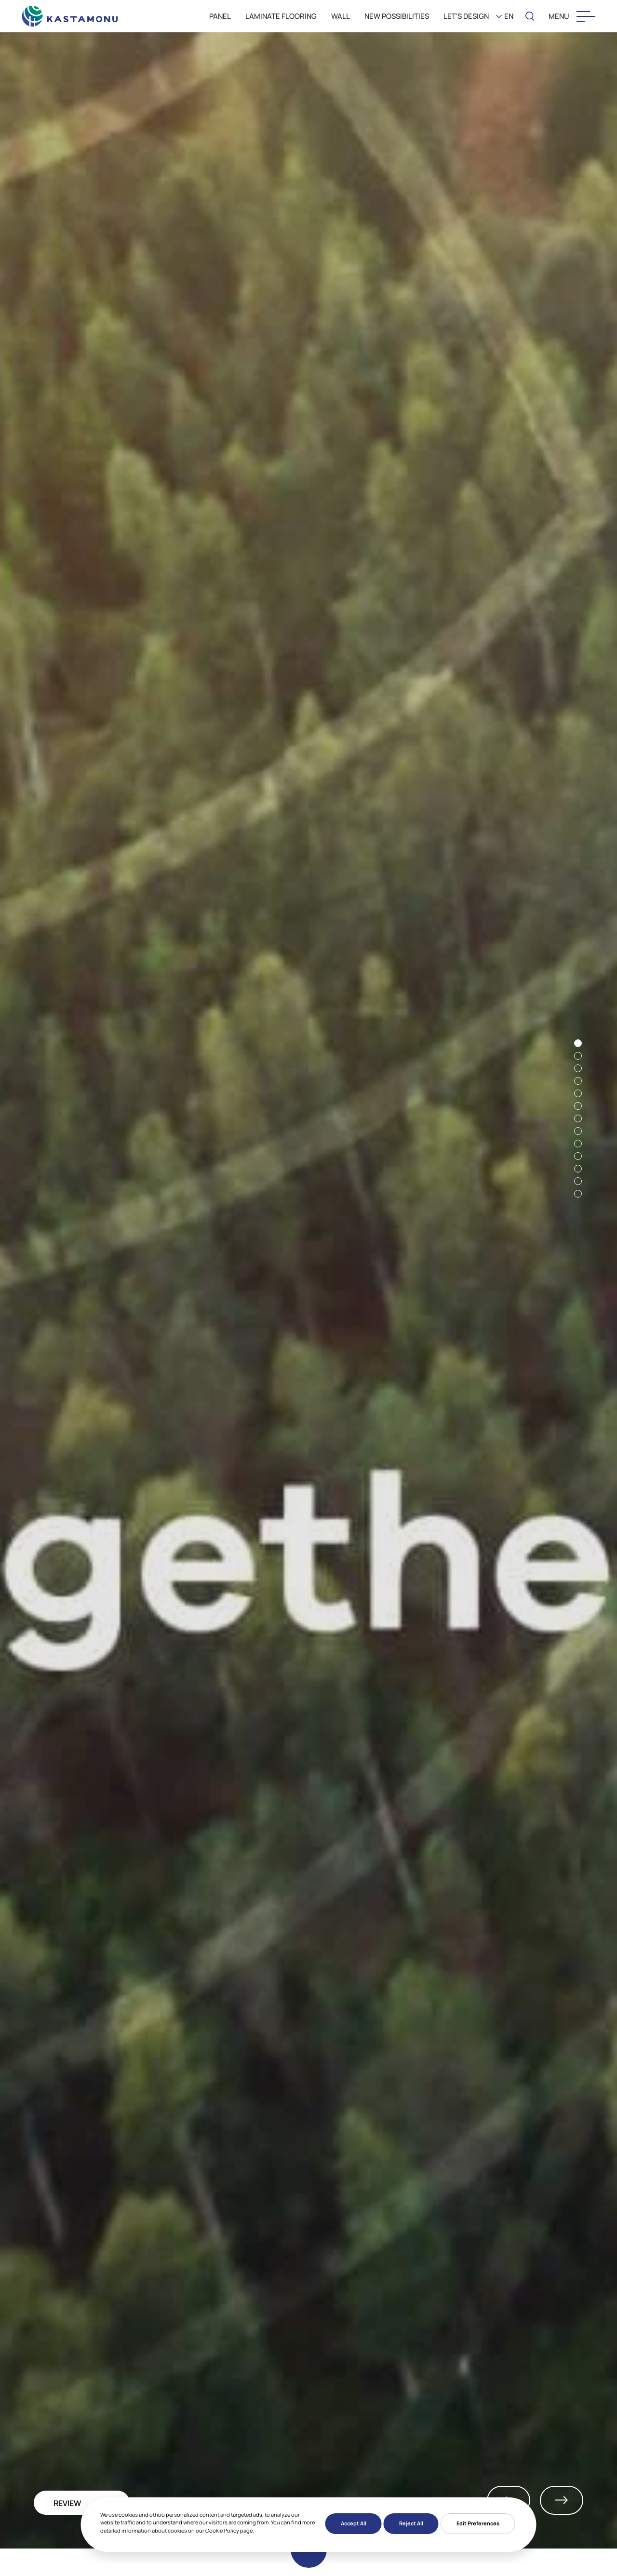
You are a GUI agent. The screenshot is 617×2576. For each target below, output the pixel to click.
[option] (308, 1289)
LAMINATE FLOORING (281, 16)
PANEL (220, 16)
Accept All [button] (353, 2523)
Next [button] (561, 2500)
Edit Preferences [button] (477, 2523)
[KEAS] (70, 14)
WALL (340, 16)
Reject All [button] (411, 2523)
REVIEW (67, 2503)
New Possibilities (396, 16)
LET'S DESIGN (466, 16)
